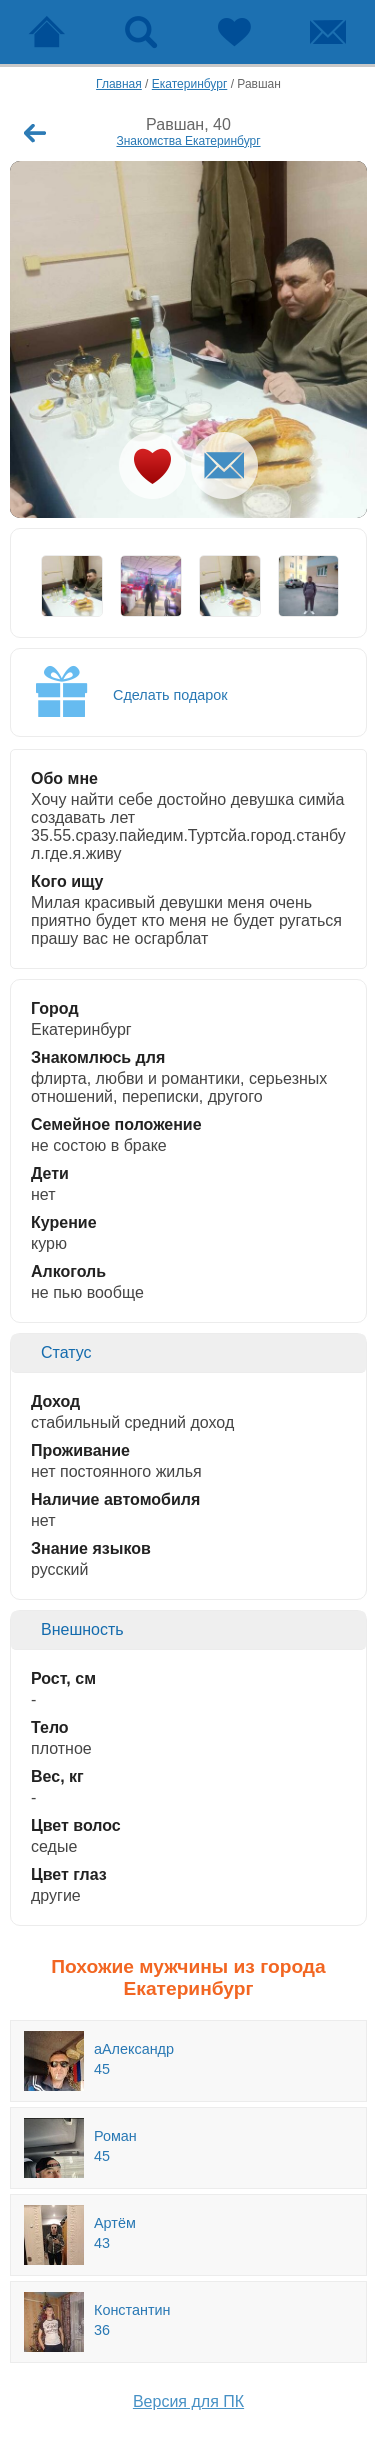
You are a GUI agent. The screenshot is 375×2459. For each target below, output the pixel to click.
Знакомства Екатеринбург (188, 141)
